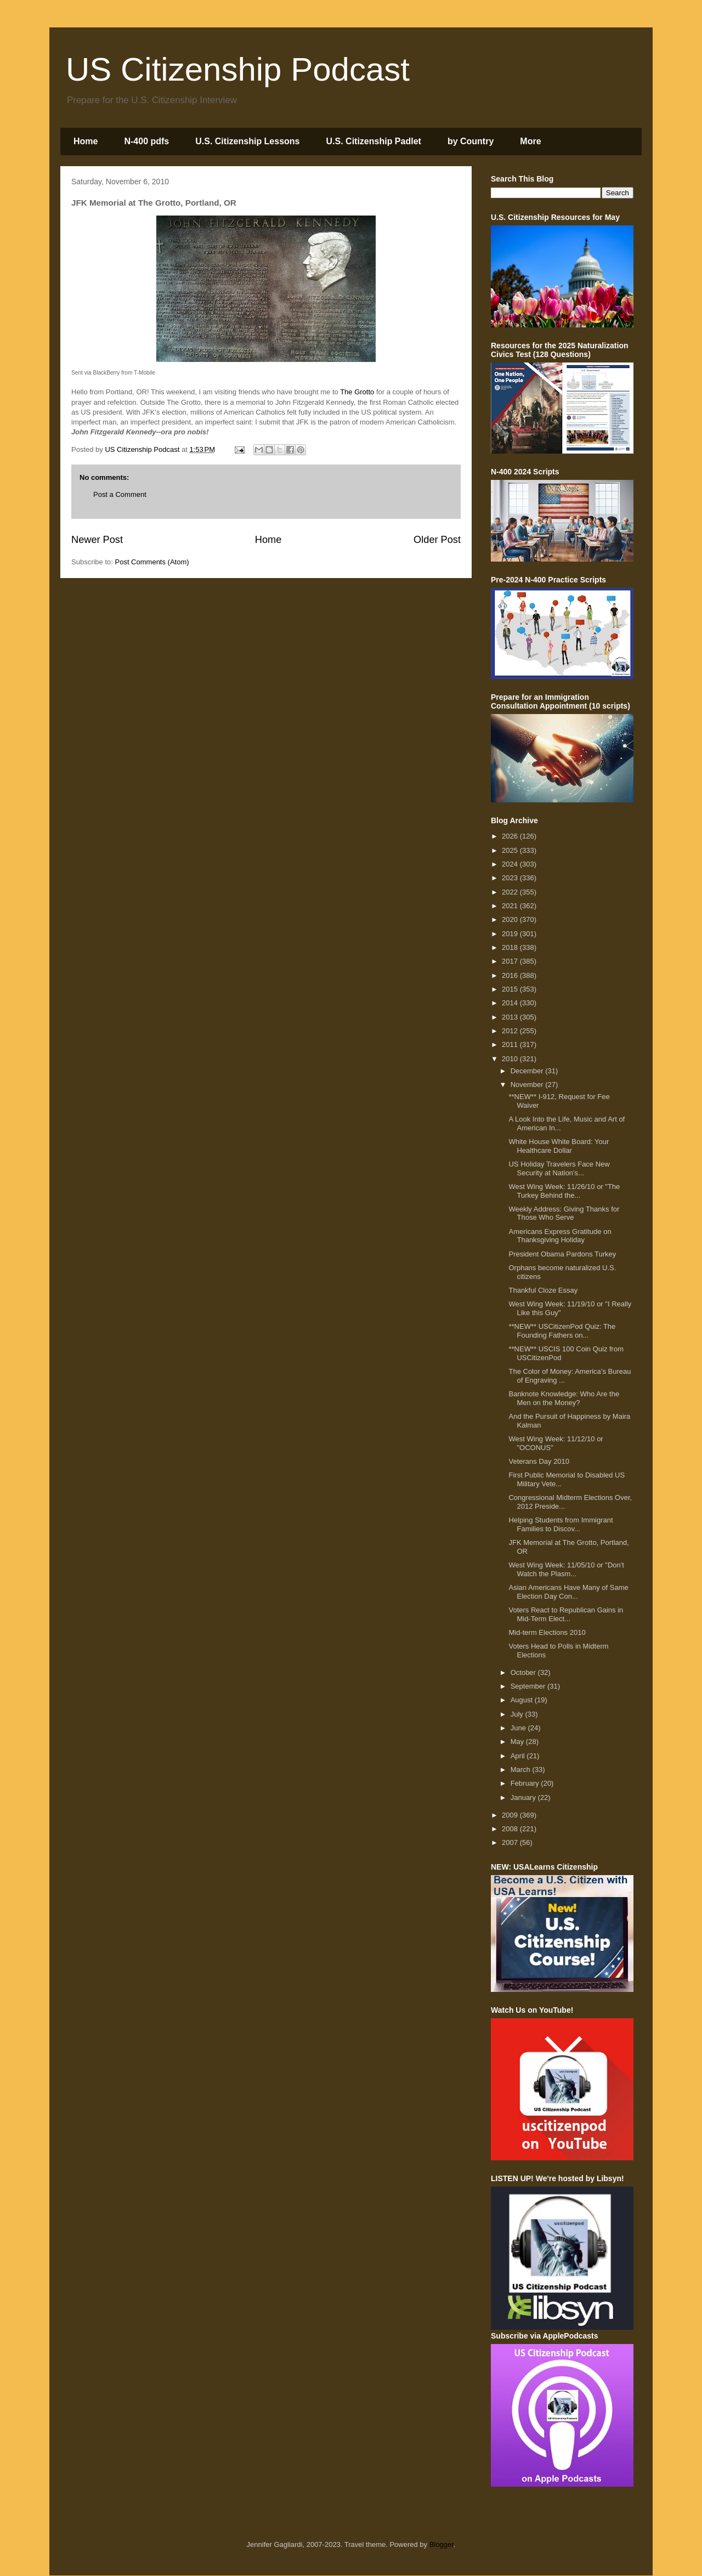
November (528, 1084)
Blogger (441, 2544)
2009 (511, 1815)
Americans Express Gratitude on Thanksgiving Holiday (559, 1235)
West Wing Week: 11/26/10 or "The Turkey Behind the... (564, 1190)
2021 (511, 906)
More (530, 141)
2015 (511, 989)
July (518, 1714)
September (529, 1686)
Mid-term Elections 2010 (546, 1632)
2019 (511, 934)
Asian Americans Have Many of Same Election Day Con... (568, 1591)
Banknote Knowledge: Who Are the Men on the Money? (563, 1398)
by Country (471, 141)
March (522, 1769)
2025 (511, 850)
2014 (511, 1003)
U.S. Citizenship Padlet (373, 141)
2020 (511, 919)
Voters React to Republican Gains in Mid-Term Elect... (565, 1614)
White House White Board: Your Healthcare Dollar (558, 1145)
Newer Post (97, 539)
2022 (511, 892)
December (528, 1071)
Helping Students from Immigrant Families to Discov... (560, 1524)
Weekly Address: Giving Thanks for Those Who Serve (563, 1213)
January (524, 1797)
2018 (511, 947)
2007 (511, 1842)
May (518, 1741)
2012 (511, 1031)
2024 (511, 864)
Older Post (437, 539)
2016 (511, 975)
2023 (511, 878)
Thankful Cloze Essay (543, 1290)
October (524, 1672)
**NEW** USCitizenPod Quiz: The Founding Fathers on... (561, 1330)
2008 (511, 1829)
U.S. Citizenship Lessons (247, 141)
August (523, 1700)
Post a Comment (119, 494)
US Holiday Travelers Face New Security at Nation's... (558, 1168)
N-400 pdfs (146, 141)
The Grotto (357, 392)
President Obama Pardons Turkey (562, 1254)
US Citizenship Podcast (238, 69)
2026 (511, 836)
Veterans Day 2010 (538, 1461)
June (519, 1728)
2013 (511, 1017)
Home (85, 141)
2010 (511, 1059)
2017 (511, 961)
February (526, 1783)
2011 (511, 1044)
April (519, 1756)
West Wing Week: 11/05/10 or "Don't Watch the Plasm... (566, 1569)
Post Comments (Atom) (152, 562)
